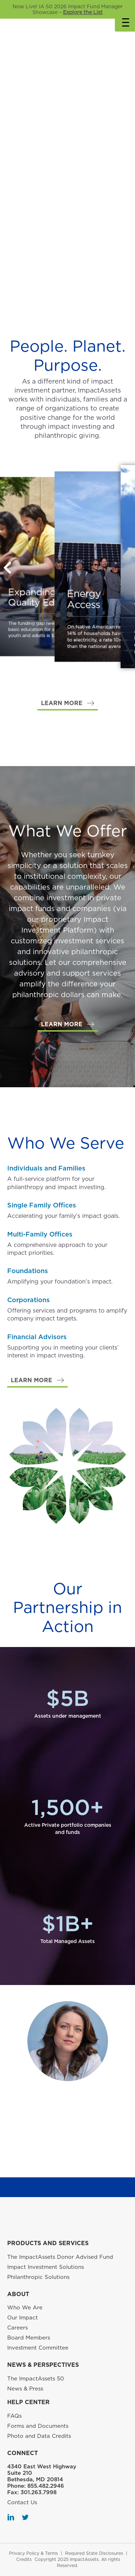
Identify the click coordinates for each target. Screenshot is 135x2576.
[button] (67, 703)
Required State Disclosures (94, 2553)
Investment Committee (37, 2348)
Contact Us (22, 2502)
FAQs (14, 2416)
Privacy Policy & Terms (33, 2553)
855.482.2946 (45, 2486)
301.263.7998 (39, 2492)
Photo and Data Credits (39, 2436)
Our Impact (22, 2317)
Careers (17, 2327)
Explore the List (83, 12)
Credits (24, 2559)
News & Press (25, 2388)
